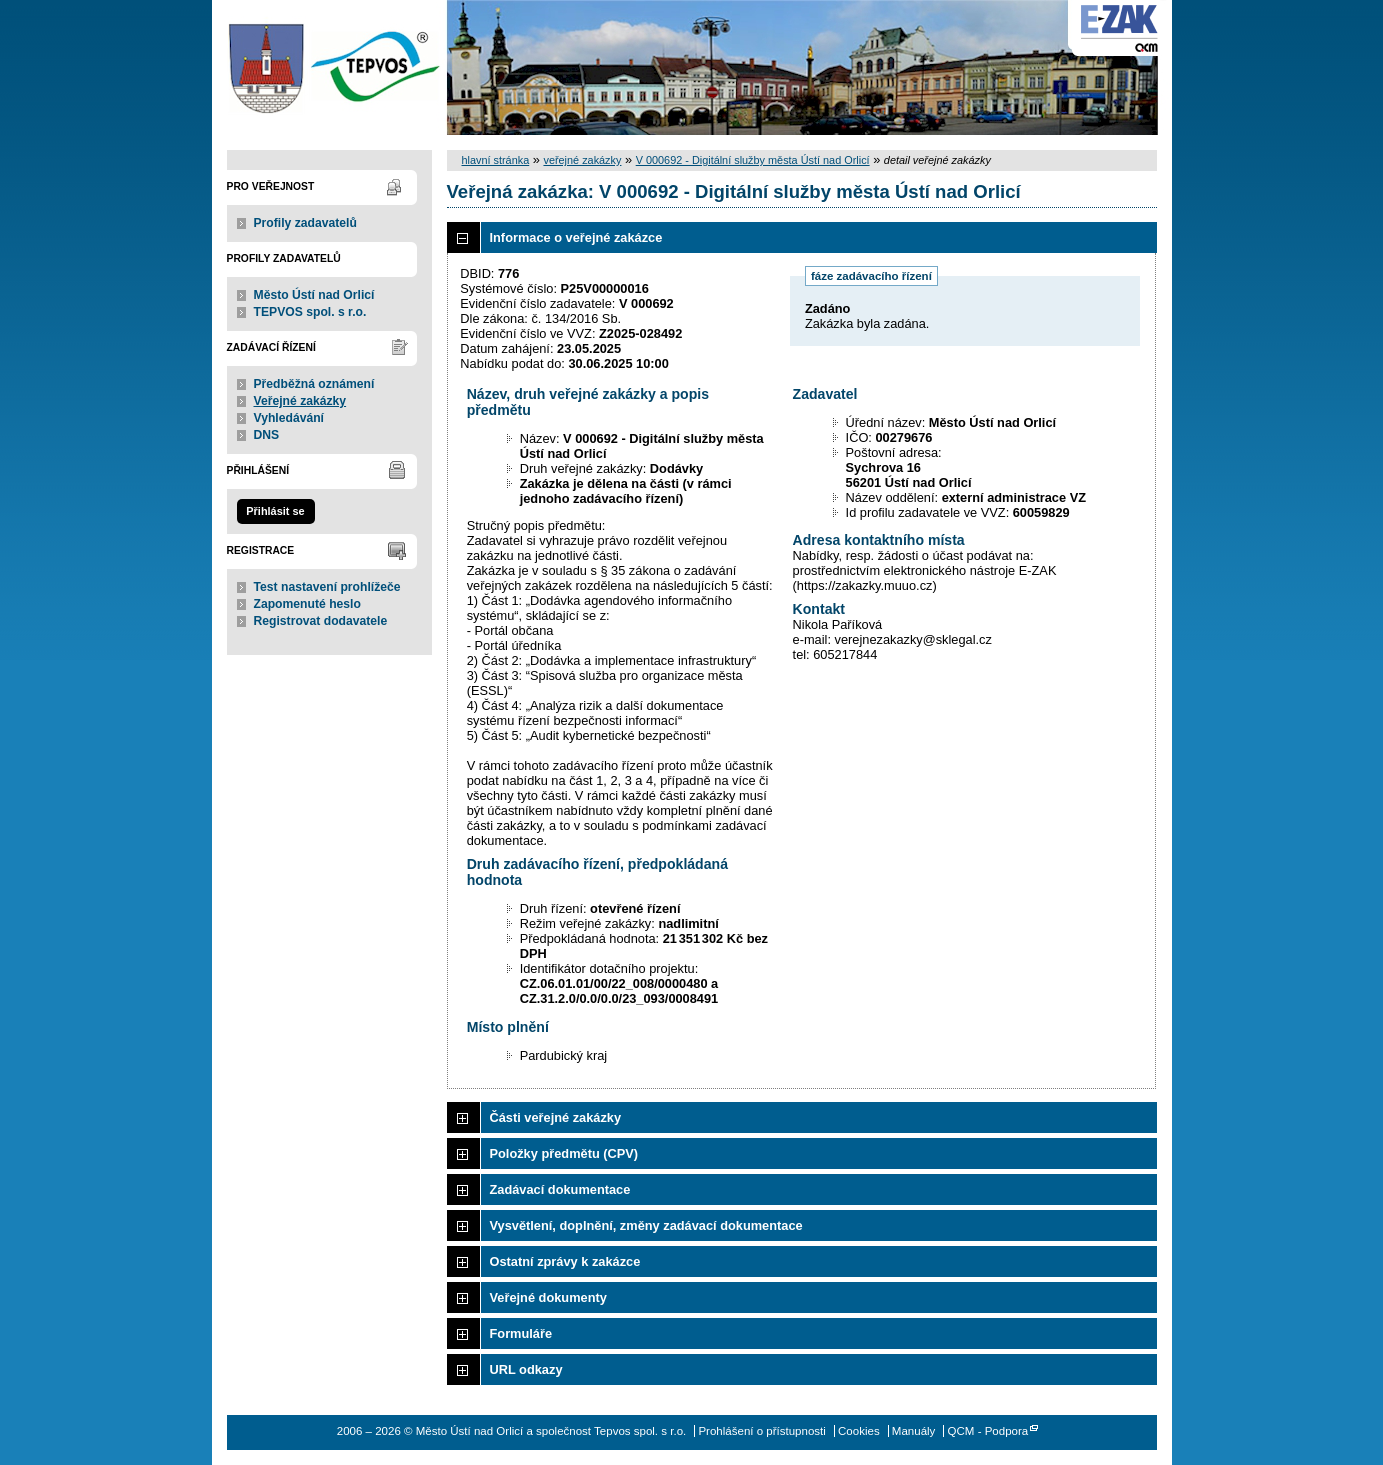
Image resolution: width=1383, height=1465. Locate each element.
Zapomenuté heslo (307, 604)
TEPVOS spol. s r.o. (310, 312)
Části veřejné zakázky (556, 1117)
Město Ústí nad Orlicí (314, 295)
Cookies (859, 1431)
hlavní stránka (496, 160)
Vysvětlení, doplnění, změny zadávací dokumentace (646, 1225)
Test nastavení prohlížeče (327, 587)
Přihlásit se (275, 511)
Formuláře (521, 1333)
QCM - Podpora (988, 1431)
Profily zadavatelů (305, 223)
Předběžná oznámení (314, 384)
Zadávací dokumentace (560, 1189)
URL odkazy (526, 1369)
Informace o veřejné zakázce (576, 237)
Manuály (914, 1431)
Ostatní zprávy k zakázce (565, 1261)
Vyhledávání (289, 418)
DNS (267, 435)
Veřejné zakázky (300, 401)
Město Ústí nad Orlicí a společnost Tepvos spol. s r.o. (329, 67)
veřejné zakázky (582, 160)
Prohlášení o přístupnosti (761, 1431)
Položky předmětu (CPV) (564, 1153)
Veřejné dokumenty (548, 1297)
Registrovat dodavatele (321, 621)
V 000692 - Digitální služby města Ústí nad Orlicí (753, 160)
